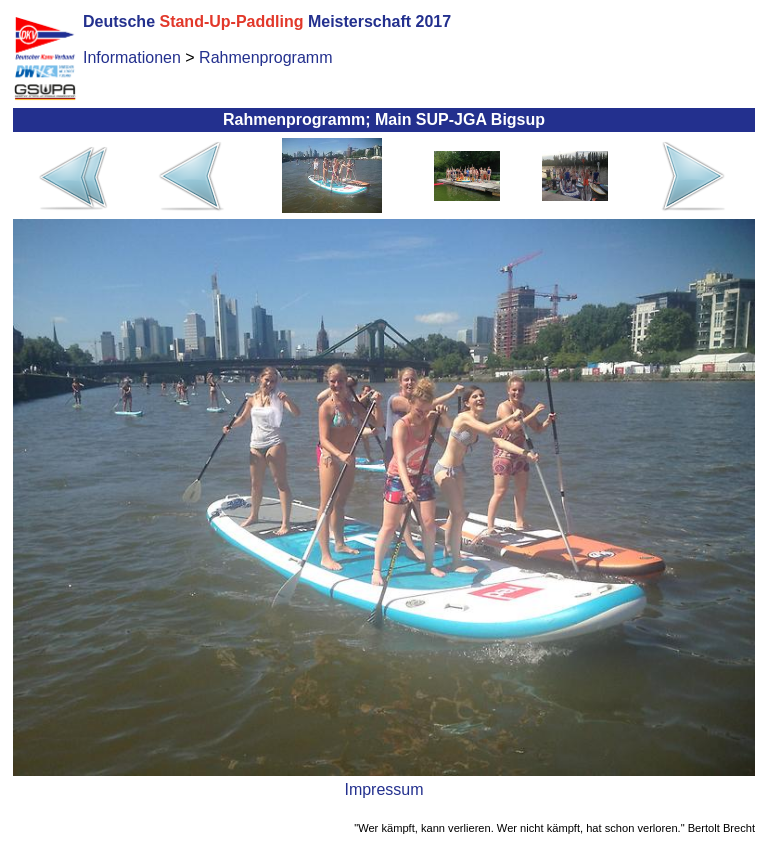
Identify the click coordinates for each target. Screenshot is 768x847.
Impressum (383, 789)
